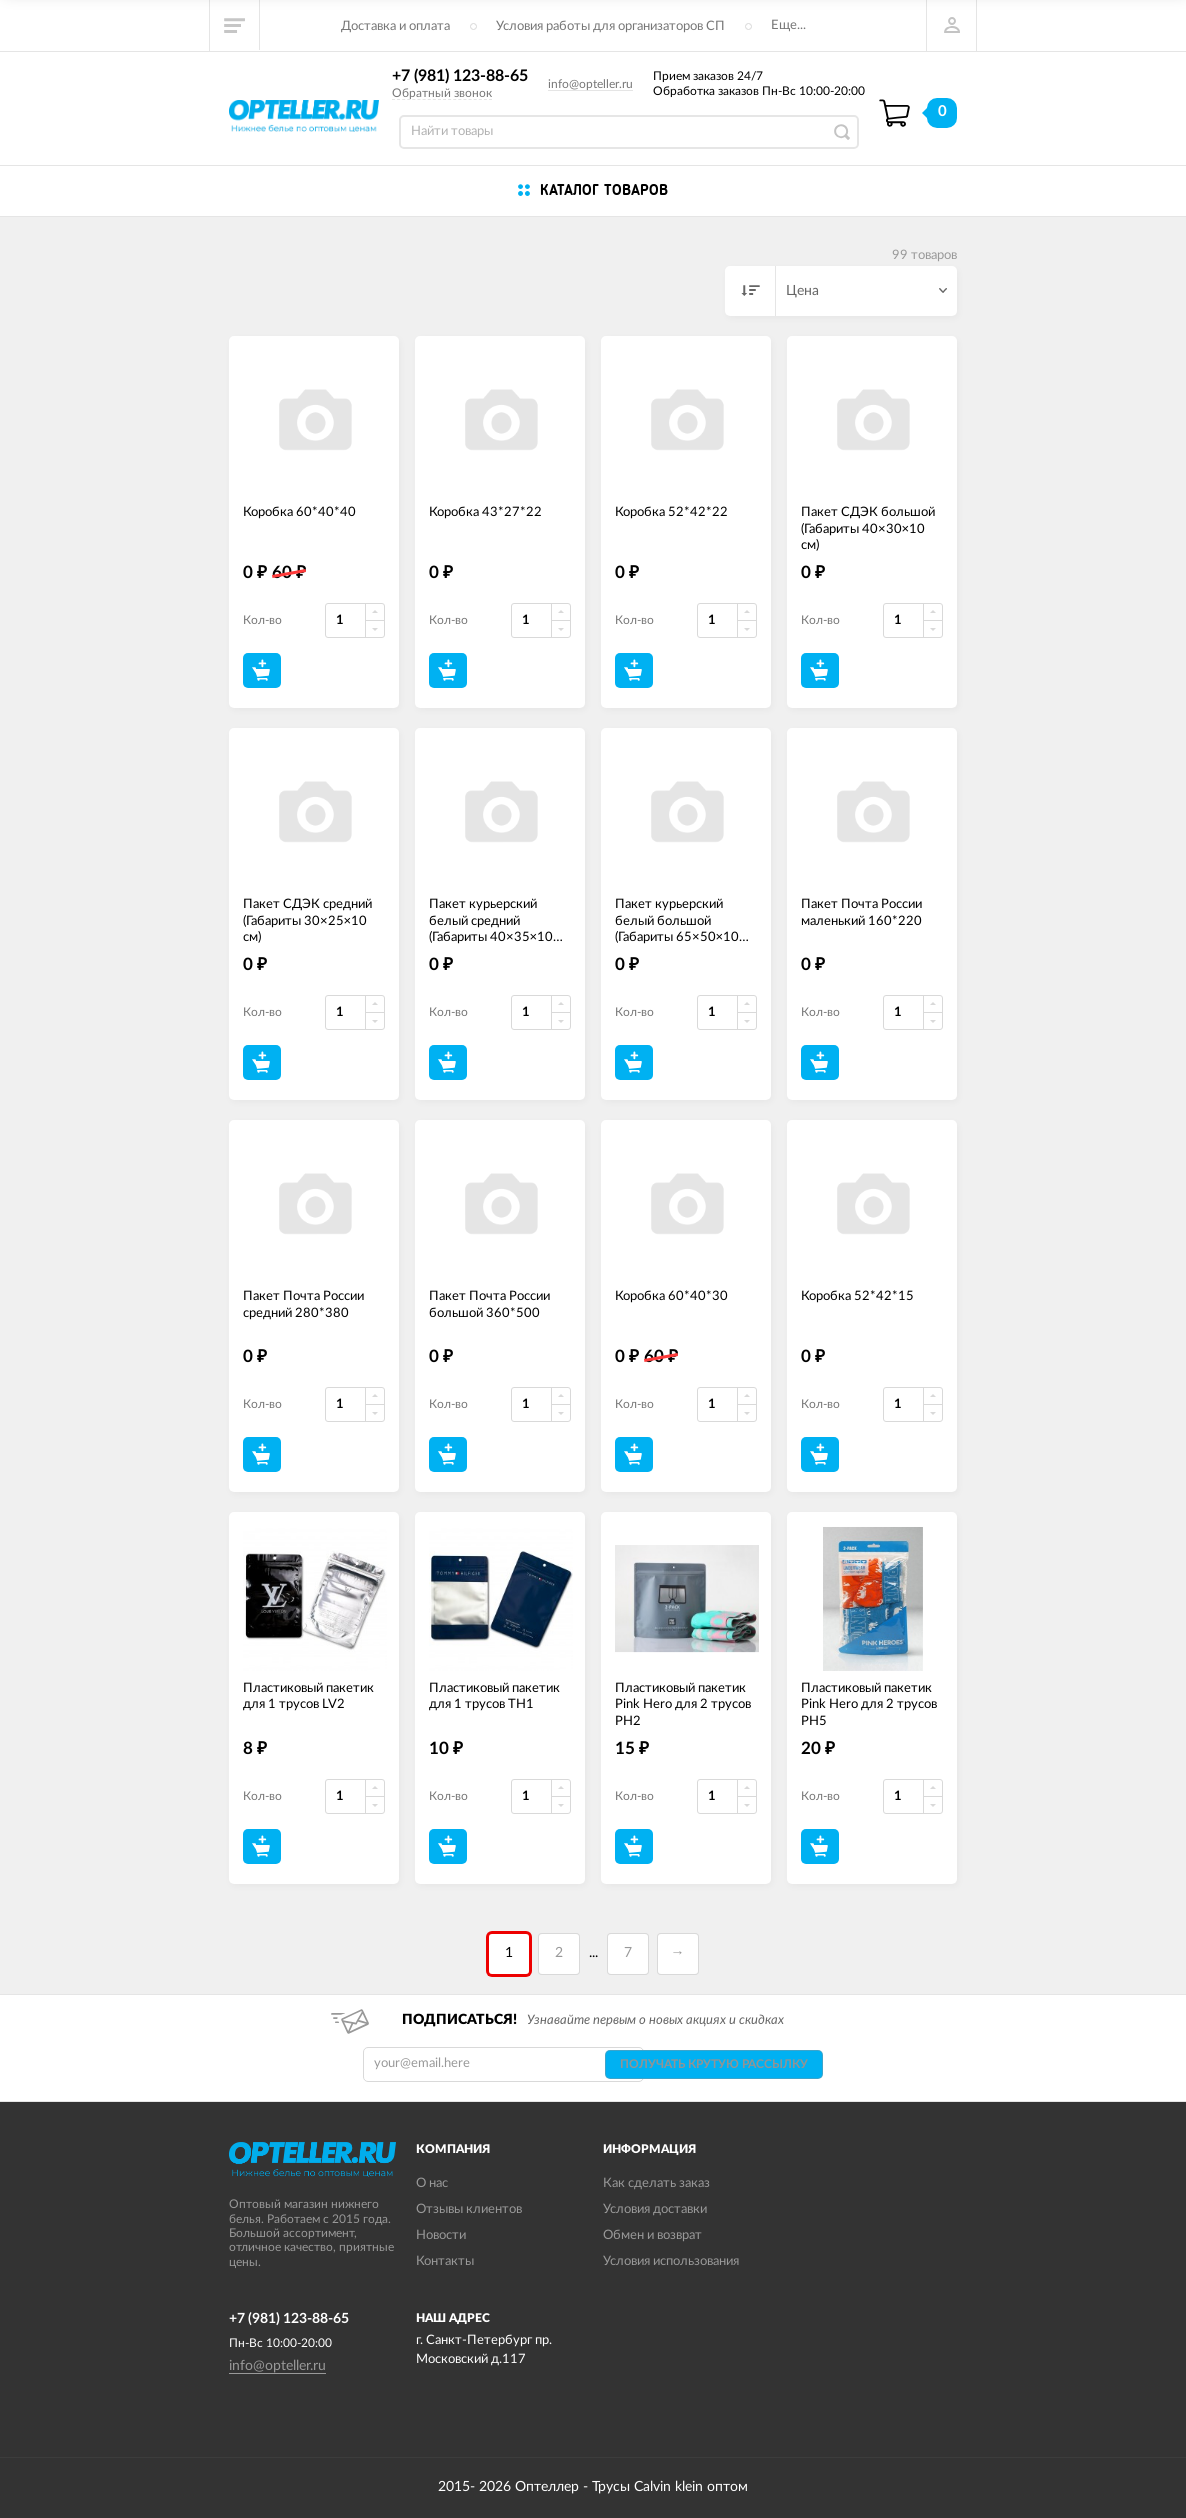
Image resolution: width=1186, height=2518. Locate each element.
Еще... (788, 25)
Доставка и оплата (395, 26)
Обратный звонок (442, 93)
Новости (441, 2235)
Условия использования (671, 2261)
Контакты (445, 2261)
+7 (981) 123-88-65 (460, 76)
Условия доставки (655, 2209)
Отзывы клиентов (469, 2209)
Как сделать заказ (656, 2183)
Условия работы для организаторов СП (610, 26)
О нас (432, 2183)
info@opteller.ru (590, 84)
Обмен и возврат (652, 2235)
